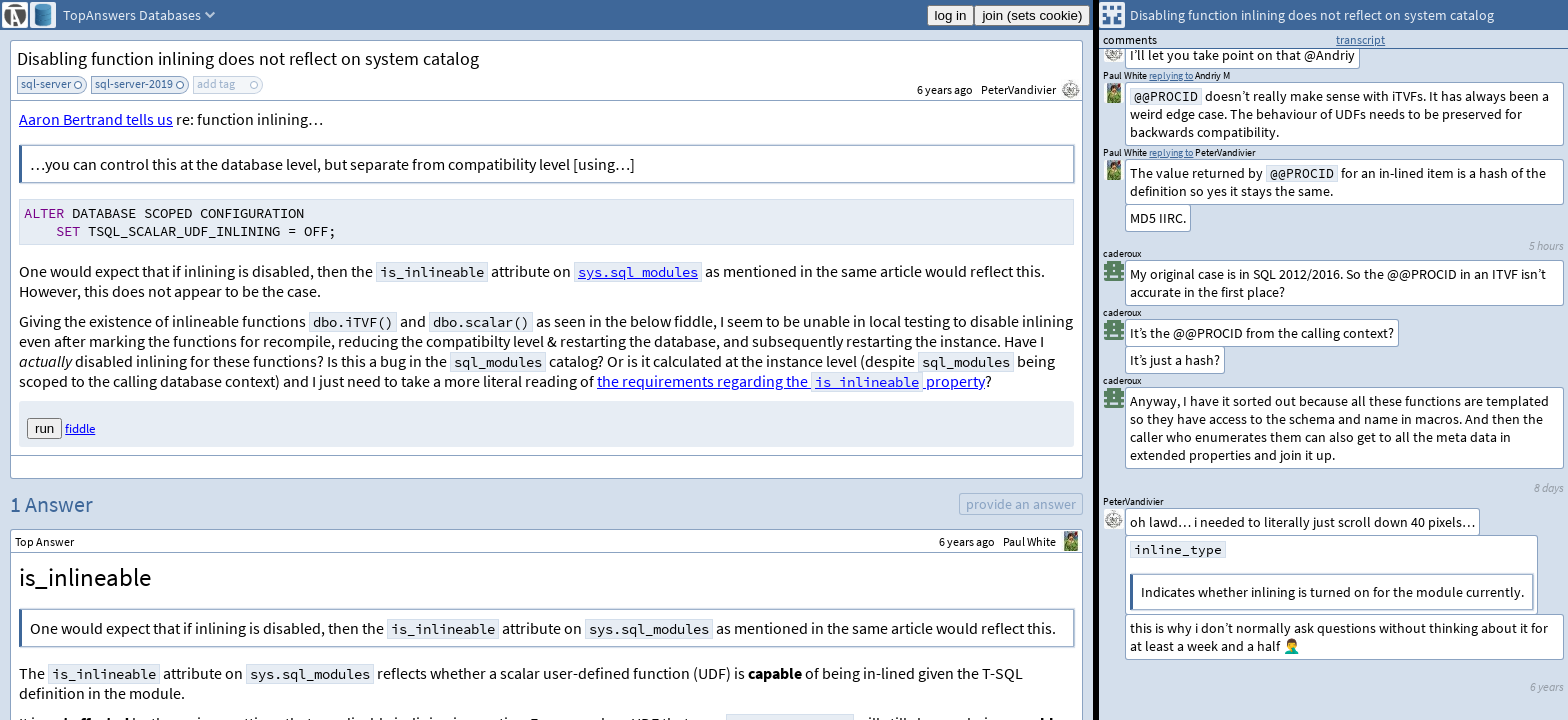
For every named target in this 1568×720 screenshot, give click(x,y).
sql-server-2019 (134, 83)
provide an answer (1021, 504)
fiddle (80, 428)
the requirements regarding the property (791, 381)
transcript (1360, 39)
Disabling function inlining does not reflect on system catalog (248, 58)
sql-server (46, 83)
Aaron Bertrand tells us (96, 119)
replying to (1171, 152)
